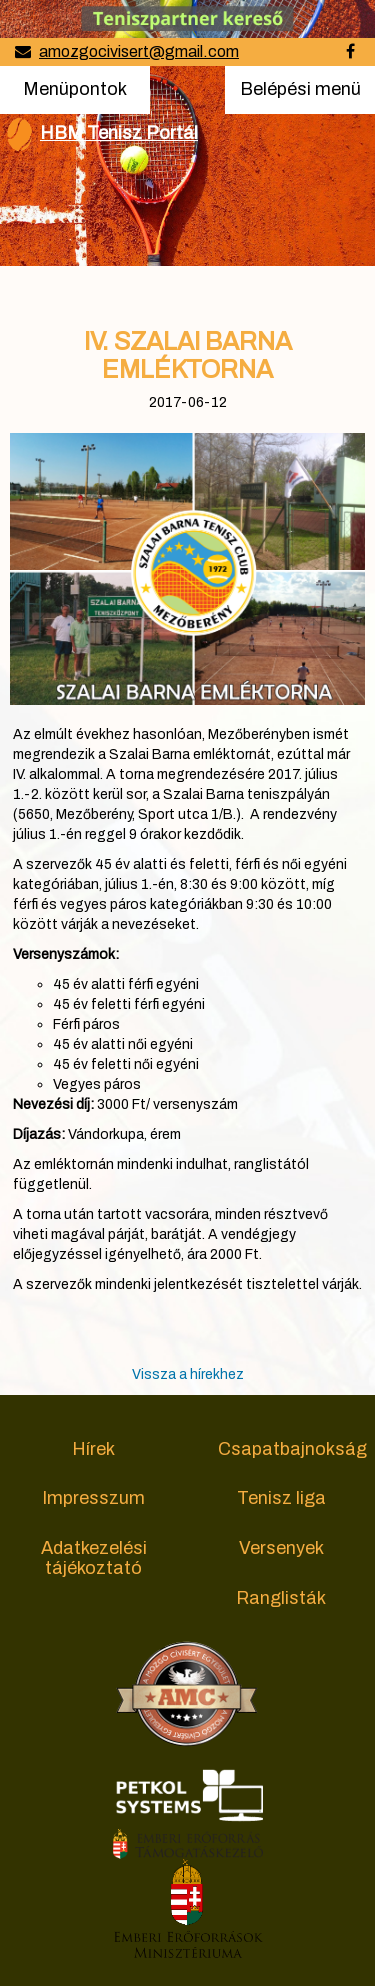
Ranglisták (281, 1598)
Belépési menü (300, 95)
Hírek (93, 1449)
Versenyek (281, 1548)
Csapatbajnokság (292, 1449)
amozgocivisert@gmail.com (139, 51)
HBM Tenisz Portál (119, 133)
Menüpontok (74, 87)
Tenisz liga (281, 1498)
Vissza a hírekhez (188, 1374)
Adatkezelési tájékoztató (94, 1558)
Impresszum (93, 1498)
